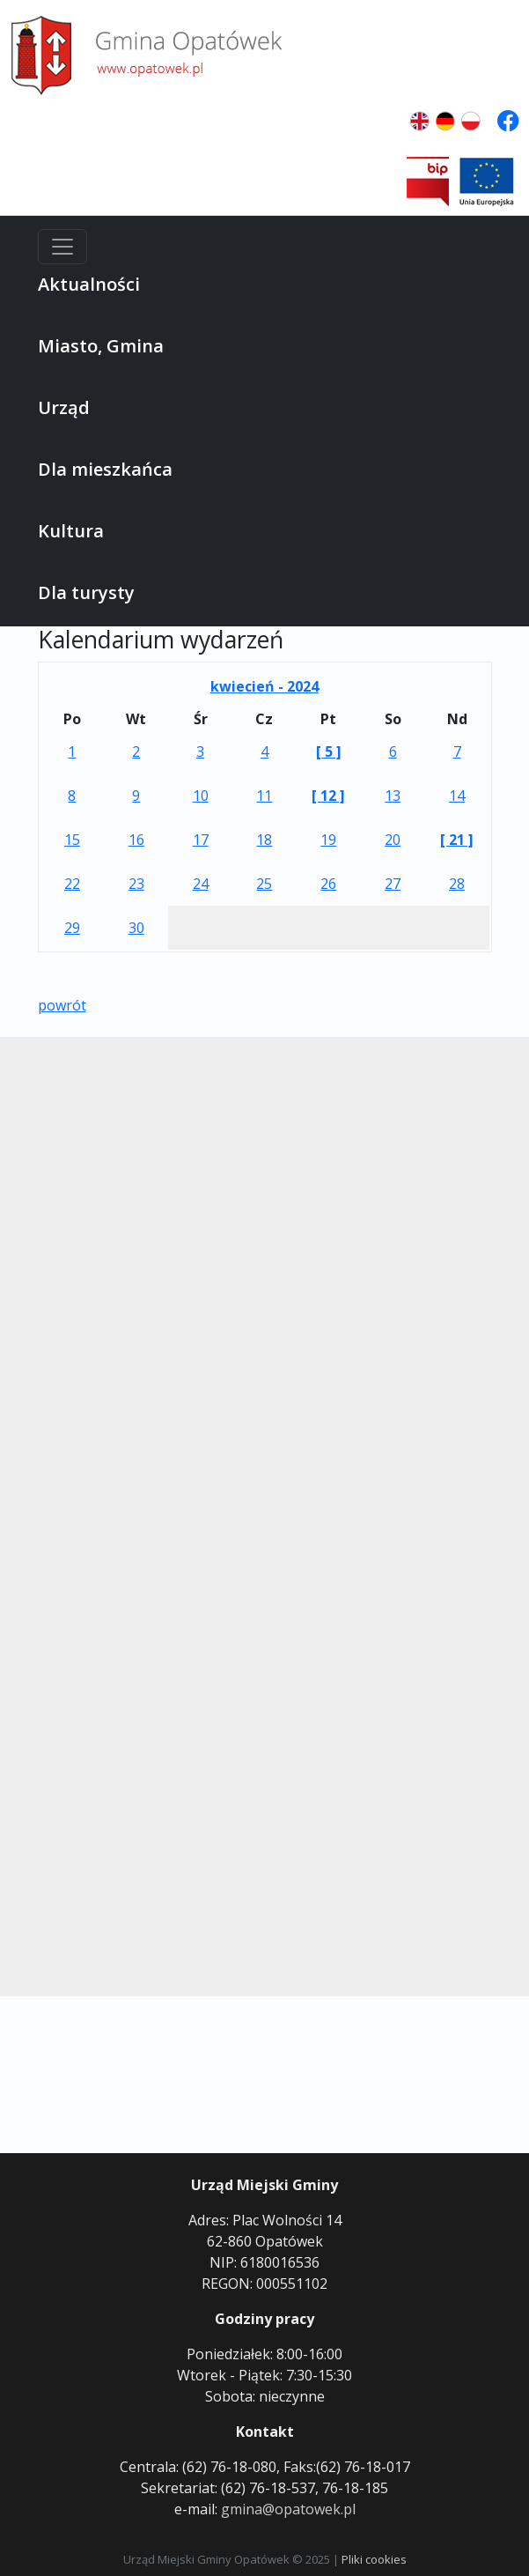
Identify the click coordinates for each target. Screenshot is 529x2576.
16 (136, 839)
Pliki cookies (374, 2559)
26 (328, 883)
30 (136, 927)
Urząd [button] (64, 407)
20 (392, 839)
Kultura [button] (71, 531)
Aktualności (89, 284)
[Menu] (62, 246)
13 (392, 795)
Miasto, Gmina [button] (101, 346)
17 (201, 839)
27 (392, 883)
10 (201, 795)
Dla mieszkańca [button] (105, 469)
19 (328, 839)
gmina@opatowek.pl (288, 2509)
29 (72, 927)
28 (457, 883)
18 (264, 839)
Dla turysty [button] (86, 592)
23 (136, 883)
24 (201, 883)
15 (72, 839)
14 (457, 795)
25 (264, 883)
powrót (62, 1005)
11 (264, 795)
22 (72, 883)
